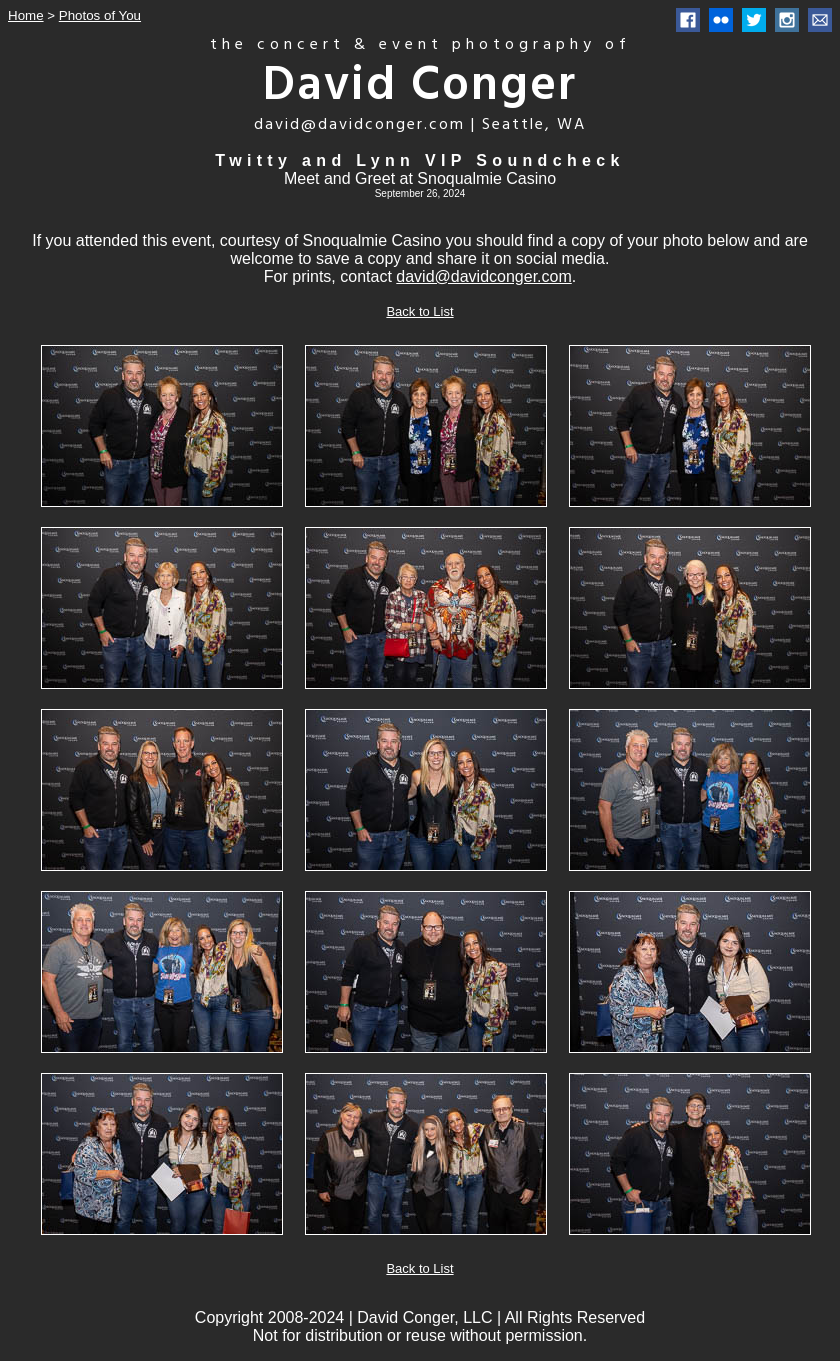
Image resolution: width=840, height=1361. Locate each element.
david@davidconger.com (483, 276)
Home (26, 15)
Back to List (419, 311)
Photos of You (100, 15)
